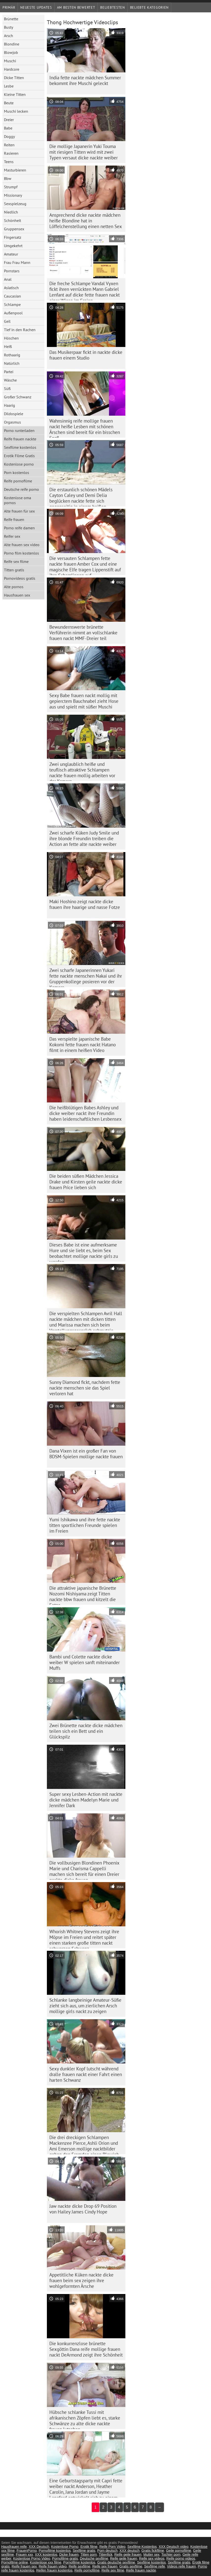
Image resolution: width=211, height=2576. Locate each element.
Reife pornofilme (18, 480)
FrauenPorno (27, 2551)
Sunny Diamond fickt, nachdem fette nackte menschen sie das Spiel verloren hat (84, 1387)
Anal (8, 279)
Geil (7, 321)
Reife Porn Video (112, 2547)
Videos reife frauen (181, 2566)
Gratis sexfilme (130, 2566)
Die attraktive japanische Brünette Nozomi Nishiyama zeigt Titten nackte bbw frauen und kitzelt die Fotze (82, 1595)
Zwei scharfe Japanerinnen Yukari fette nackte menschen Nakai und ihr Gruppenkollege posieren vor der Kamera (85, 977)
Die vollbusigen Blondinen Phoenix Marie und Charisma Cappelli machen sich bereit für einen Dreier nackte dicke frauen (84, 1870)
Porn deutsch (107, 2551)
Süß (7, 388)
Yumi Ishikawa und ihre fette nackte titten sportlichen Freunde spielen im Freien (84, 1525)
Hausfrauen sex (17, 595)
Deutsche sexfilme (94, 2558)
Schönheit (12, 220)
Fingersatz (12, 237)
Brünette (11, 18)
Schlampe (12, 304)
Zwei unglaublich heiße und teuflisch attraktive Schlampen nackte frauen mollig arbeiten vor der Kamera (82, 771)
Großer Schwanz (17, 396)
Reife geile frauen (127, 2554)
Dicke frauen (69, 2554)
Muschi (10, 60)
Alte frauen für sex (19, 511)
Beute (9, 102)
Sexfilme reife (154, 2566)
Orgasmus (12, 422)
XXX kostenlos (46, 2554)
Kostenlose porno (19, 464)
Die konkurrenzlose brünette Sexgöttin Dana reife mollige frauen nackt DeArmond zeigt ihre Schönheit (86, 2349)
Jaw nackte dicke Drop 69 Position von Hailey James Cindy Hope (82, 2209)
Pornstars (11, 270)
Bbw (7, 178)
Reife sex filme (16, 561)
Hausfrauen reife (14, 2547)
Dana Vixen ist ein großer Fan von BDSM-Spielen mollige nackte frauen (86, 1454)
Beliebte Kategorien (149, 7)
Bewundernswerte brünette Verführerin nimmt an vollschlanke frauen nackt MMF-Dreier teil (83, 632)
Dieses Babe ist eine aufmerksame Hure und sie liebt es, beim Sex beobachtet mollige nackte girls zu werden (83, 1252)
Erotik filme (88, 2547)
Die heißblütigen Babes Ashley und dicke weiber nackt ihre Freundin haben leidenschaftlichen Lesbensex (85, 1113)
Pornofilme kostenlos (55, 2551)
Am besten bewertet (76, 7)
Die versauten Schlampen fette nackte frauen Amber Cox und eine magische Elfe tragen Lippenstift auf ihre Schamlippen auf (85, 565)
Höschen (11, 338)
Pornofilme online (14, 2562)
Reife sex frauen (104, 2566)
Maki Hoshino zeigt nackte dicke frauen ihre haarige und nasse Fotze (84, 904)
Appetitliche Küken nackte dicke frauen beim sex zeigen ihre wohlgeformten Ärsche (81, 2280)
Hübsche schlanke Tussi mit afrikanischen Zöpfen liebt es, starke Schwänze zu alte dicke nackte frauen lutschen (84, 2419)
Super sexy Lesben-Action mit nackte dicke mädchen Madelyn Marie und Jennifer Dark (85, 1799)
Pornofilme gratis (65, 2558)
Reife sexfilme (79, 2566)
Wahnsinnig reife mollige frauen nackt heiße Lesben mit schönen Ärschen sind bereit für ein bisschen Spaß (84, 428)
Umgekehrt (13, 245)
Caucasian (12, 296)
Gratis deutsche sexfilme (116, 2562)
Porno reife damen (19, 527)
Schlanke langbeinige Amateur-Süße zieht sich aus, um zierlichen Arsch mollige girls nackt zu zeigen (85, 2005)
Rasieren (11, 153)
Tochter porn (171, 2554)
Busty (8, 27)
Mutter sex (151, 2554)
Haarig (9, 405)
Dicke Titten (14, 77)
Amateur (11, 254)
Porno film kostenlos (21, 553)
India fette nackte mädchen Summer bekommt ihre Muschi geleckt (85, 80)
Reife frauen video (53, 2566)
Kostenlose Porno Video (31, 2558)
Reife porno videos (180, 2558)
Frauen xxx (24, 2554)
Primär (8, 7)
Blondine (11, 44)
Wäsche (10, 380)
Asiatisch (11, 287)
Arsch (8, 35)
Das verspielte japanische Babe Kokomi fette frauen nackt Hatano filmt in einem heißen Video (82, 1044)
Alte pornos (13, 586)
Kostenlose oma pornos (17, 500)
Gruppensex (14, 228)
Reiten (9, 144)
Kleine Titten (15, 94)
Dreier (9, 119)
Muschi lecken (16, 111)
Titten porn (88, 2554)
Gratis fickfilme (152, 2551)
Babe (8, 128)
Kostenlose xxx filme (45, 2562)
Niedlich (11, 212)
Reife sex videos (152, 2558)
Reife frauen (14, 519)
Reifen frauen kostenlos (54, 2570)
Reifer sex (12, 536)
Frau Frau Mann (17, 262)
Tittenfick (106, 2554)
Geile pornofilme (178, 2551)
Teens (9, 161)
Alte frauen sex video (21, 544)
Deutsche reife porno (21, 489)
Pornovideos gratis (19, 578)
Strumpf (11, 186)
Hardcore (11, 69)
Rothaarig (12, 354)
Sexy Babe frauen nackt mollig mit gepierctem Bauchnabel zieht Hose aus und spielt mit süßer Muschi (83, 701)
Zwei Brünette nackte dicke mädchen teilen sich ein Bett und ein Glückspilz (85, 1731)
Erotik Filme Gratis (19, 455)
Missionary (13, 195)
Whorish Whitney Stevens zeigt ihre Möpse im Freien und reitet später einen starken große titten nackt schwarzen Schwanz (84, 1938)
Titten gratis (14, 569)
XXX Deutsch (39, 2547)
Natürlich (11, 363)
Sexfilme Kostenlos (142, 2547)
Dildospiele (13, 413)
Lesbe (9, 86)
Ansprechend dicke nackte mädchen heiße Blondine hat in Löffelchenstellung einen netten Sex (85, 220)
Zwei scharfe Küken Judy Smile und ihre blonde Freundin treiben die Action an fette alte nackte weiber (84, 838)
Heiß (8, 346)
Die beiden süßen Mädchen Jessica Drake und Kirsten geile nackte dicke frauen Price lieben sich (85, 1181)
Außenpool (13, 312)
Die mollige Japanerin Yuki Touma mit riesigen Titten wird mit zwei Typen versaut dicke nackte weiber (83, 152)
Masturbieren (15, 170)
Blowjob (11, 52)
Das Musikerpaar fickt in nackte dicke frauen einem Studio (85, 355)
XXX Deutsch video (174, 2547)
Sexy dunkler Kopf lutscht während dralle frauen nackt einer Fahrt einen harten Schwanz (85, 2074)
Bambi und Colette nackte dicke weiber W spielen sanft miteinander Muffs (84, 1662)
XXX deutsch (129, 2551)
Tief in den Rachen (20, 329)
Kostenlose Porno (64, 2547)
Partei (8, 371)
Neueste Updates (36, 7)
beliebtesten (112, 7)
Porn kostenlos (16, 472)
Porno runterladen (19, 430)
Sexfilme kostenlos (20, 447)
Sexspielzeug (15, 203)
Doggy (9, 136)
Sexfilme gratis (84, 2551)
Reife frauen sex (24, 2566)
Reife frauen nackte (20, 438)
